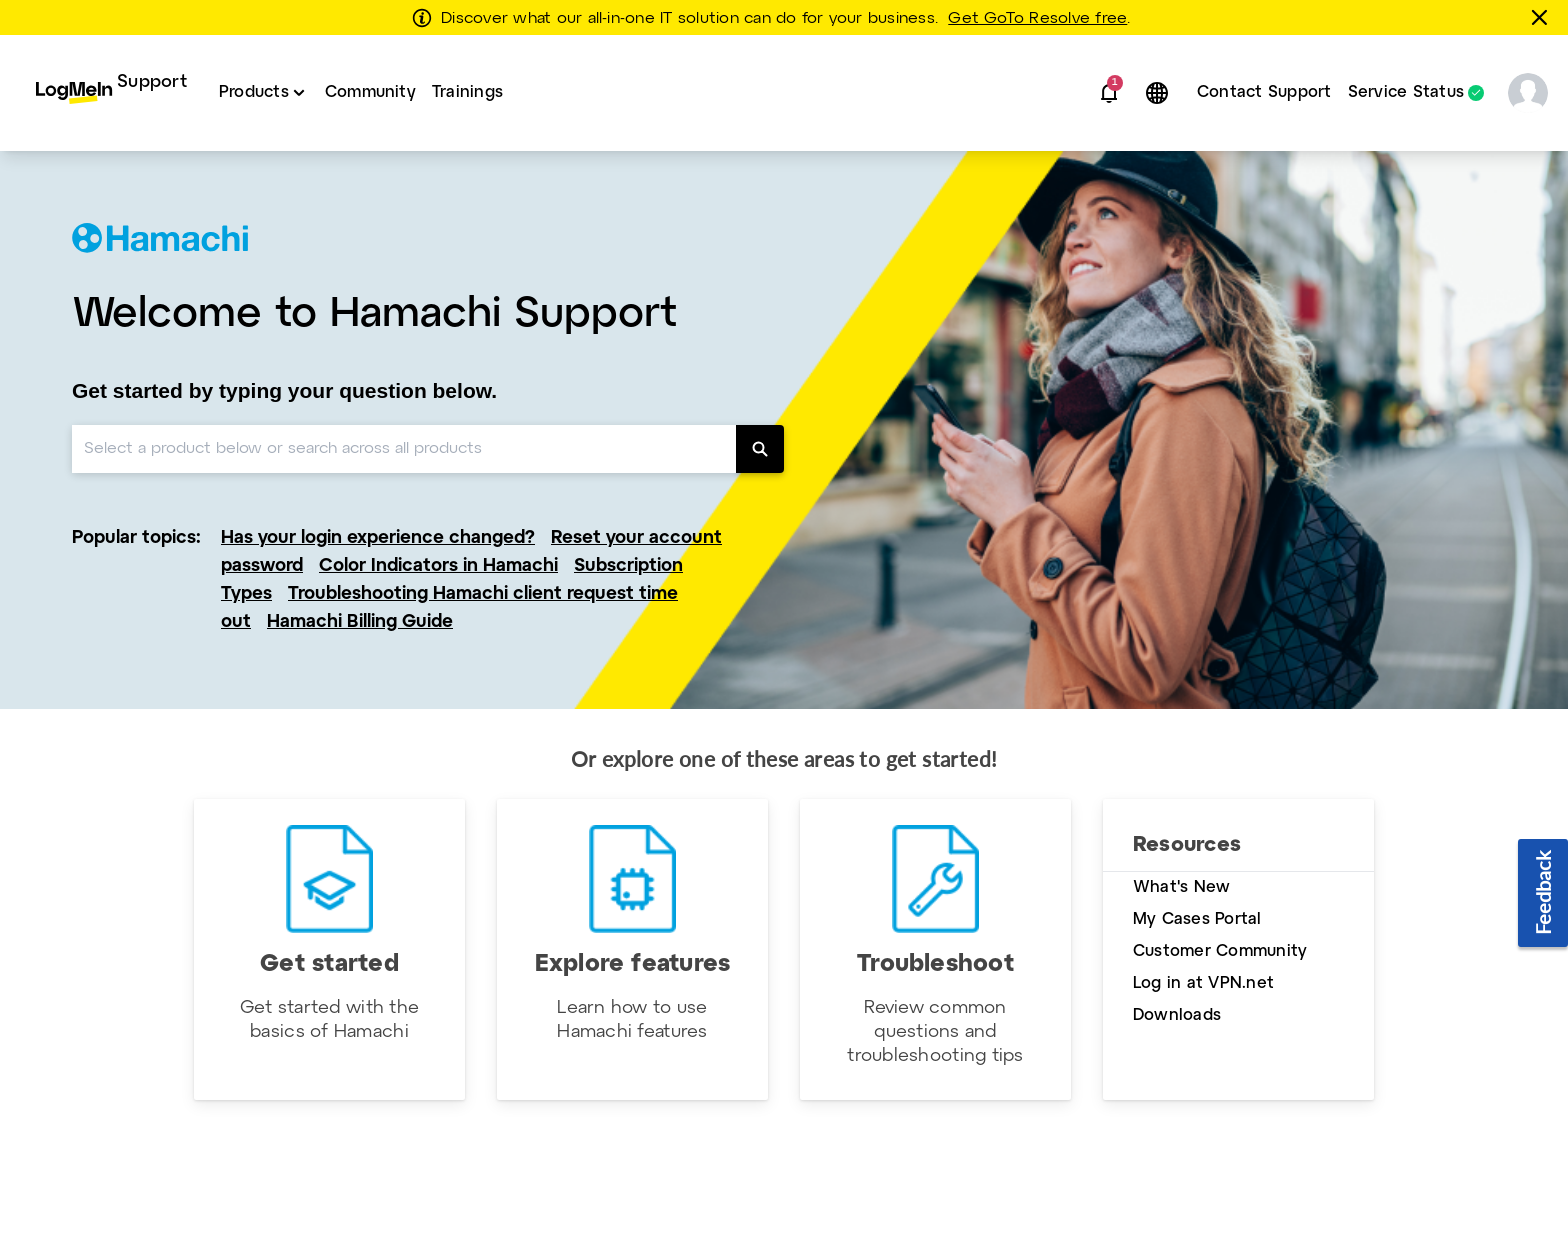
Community (370, 92)
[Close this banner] (1543, 17)
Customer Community (1220, 951)
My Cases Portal (1197, 919)
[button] (1109, 93)
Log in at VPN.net (1203, 983)
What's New (1181, 887)
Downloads (1177, 1015)
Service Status (1406, 93)
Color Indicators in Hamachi (438, 566)
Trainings (467, 92)
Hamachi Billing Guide (360, 622)
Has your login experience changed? (378, 538)
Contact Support (1264, 92)
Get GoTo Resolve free (1037, 19)
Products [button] (254, 92)
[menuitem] (111, 93)
